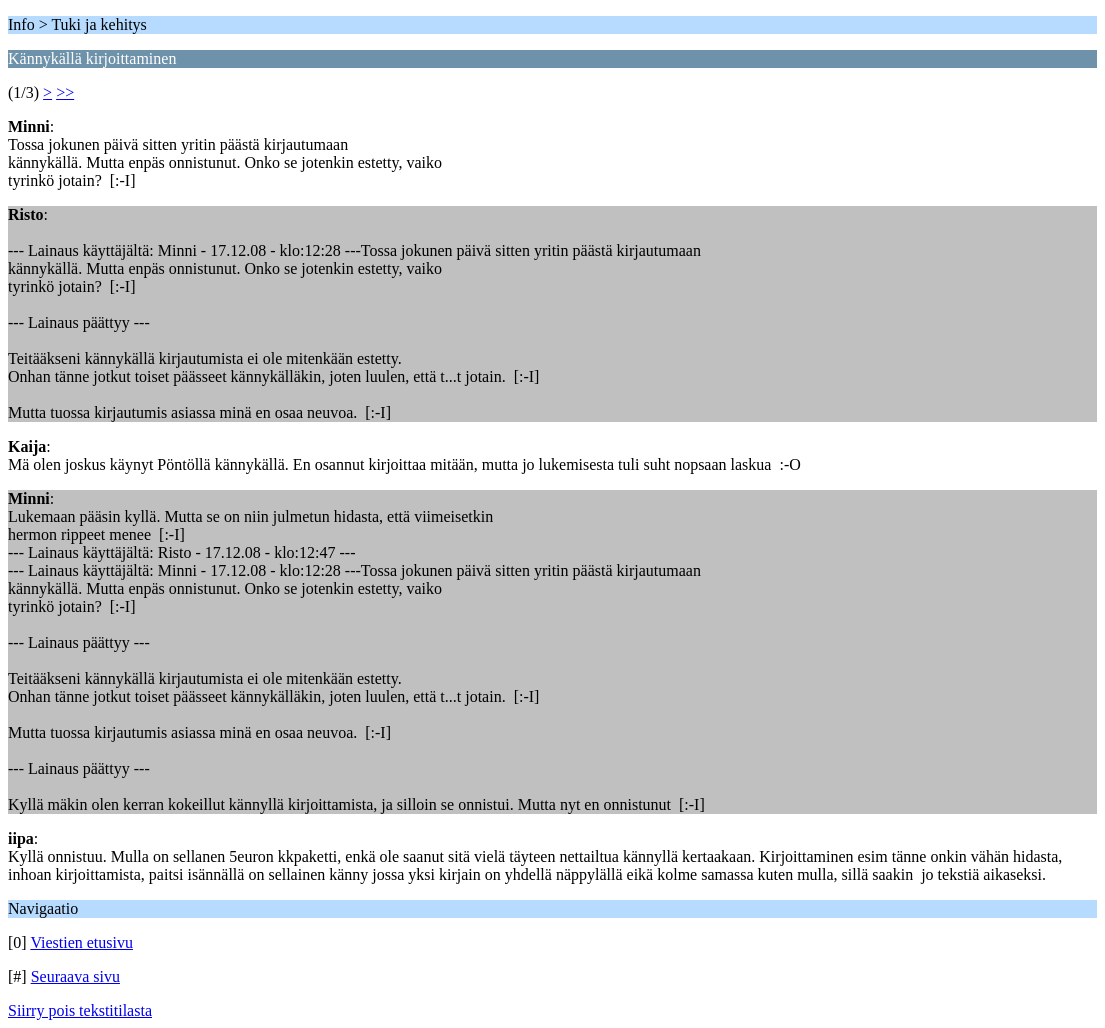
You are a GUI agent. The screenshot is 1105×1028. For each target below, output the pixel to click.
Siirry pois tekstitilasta (80, 1010)
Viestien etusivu (81, 942)
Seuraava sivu (75, 976)
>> (65, 92)
